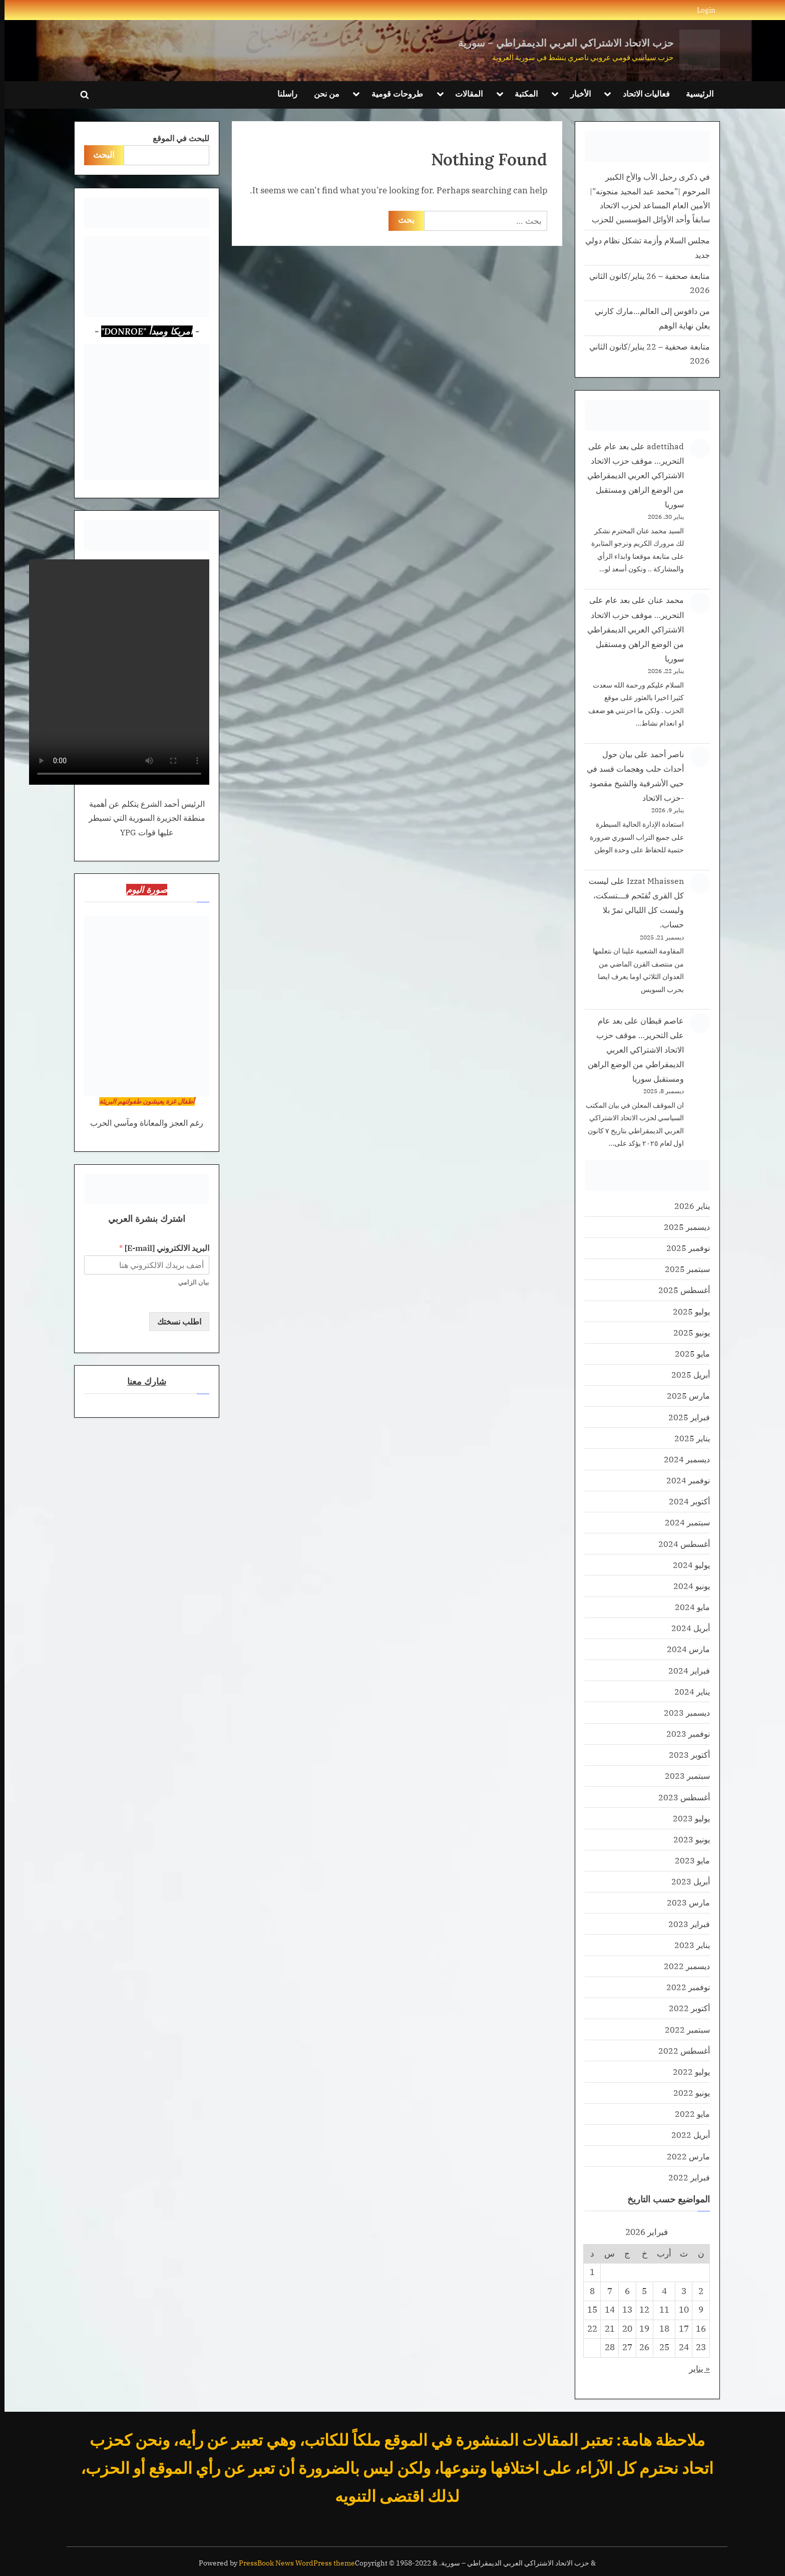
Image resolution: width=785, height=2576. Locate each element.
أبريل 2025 (686, 1374)
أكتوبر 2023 (684, 1754)
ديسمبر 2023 (682, 1712)
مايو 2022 (687, 2113)
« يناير (694, 2368)
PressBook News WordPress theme (292, 2562)
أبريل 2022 (686, 2134)
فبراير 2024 (684, 1670)
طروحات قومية (393, 93)
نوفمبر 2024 (683, 1480)
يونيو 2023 (687, 1839)
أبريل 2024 (686, 1628)
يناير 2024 (687, 1691)
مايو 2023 (687, 1860)
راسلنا (283, 93)
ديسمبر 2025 (682, 1226)
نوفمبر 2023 (683, 1733)
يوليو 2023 (686, 1818)
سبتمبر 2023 (682, 1775)
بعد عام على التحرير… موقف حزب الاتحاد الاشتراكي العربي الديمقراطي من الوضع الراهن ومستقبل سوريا (631, 475)
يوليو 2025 (686, 1311)
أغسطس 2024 (679, 1543)
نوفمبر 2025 (683, 1247)
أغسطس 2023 (679, 1797)
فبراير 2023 (684, 1923)
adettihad (660, 446)
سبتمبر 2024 (682, 1522)
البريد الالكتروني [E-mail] (160, 1248)
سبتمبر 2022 (682, 2029)
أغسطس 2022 (679, 2050)
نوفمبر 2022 (683, 1987)
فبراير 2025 (684, 1417)
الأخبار (576, 93)
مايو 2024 (687, 1606)
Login (701, 10)
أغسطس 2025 (679, 1289)
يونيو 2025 (687, 1332)
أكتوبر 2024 (684, 1501)
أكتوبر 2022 (684, 2008)
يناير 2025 (687, 1438)
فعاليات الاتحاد (641, 93)
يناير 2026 (687, 1205)
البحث (99, 154)
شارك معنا (142, 1381)
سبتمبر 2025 (682, 1268)
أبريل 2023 (686, 1881)
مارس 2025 (683, 1395)
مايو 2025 (687, 1353)
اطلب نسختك (175, 1321)
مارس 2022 (683, 2156)
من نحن (322, 93)
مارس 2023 (683, 1902)
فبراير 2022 (684, 2177)
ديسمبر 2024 (682, 1459)
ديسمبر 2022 (682, 1966)
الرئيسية (695, 93)
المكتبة (521, 93)
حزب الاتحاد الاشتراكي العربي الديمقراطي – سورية (561, 43)
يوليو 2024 (686, 1564)
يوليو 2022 (686, 2071)
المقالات (464, 93)
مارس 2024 (683, 1649)
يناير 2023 (687, 1945)
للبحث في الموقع (176, 138)
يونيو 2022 (687, 2092)
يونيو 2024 (687, 1585)
